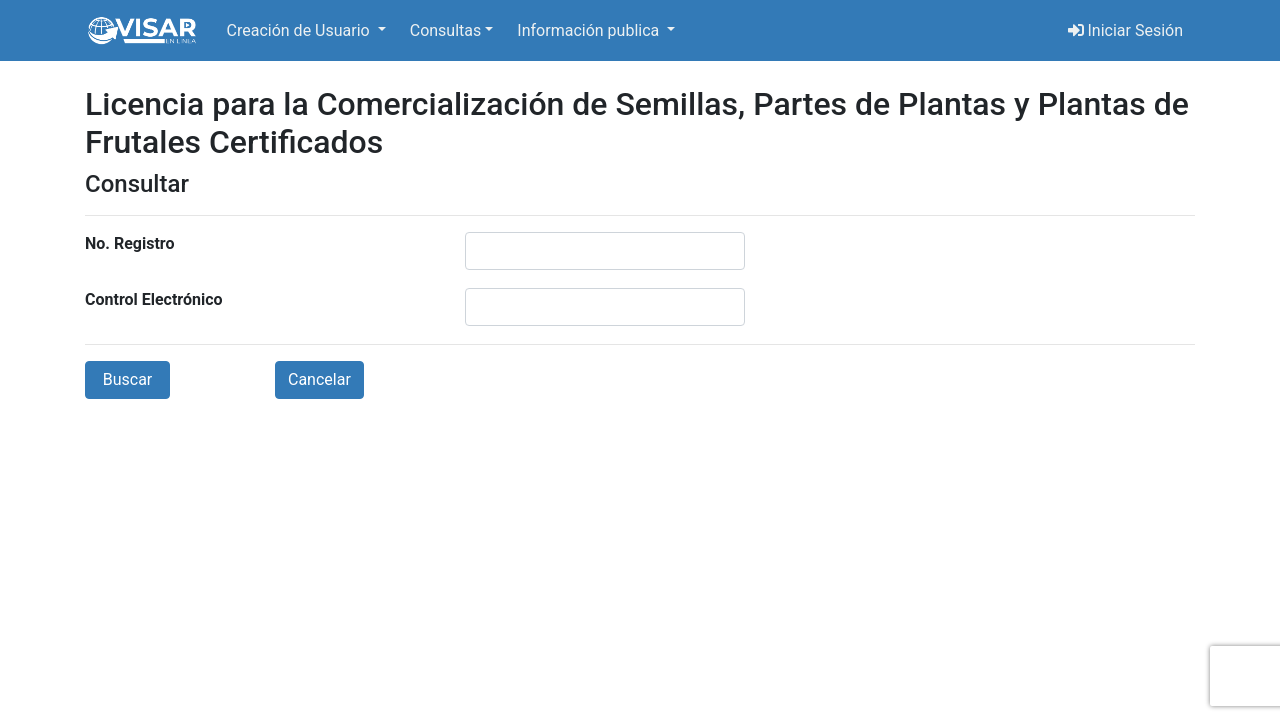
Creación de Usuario (300, 30)
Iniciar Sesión (1126, 30)
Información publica (590, 30)
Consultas (446, 30)
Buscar (128, 379)
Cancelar (319, 379)
